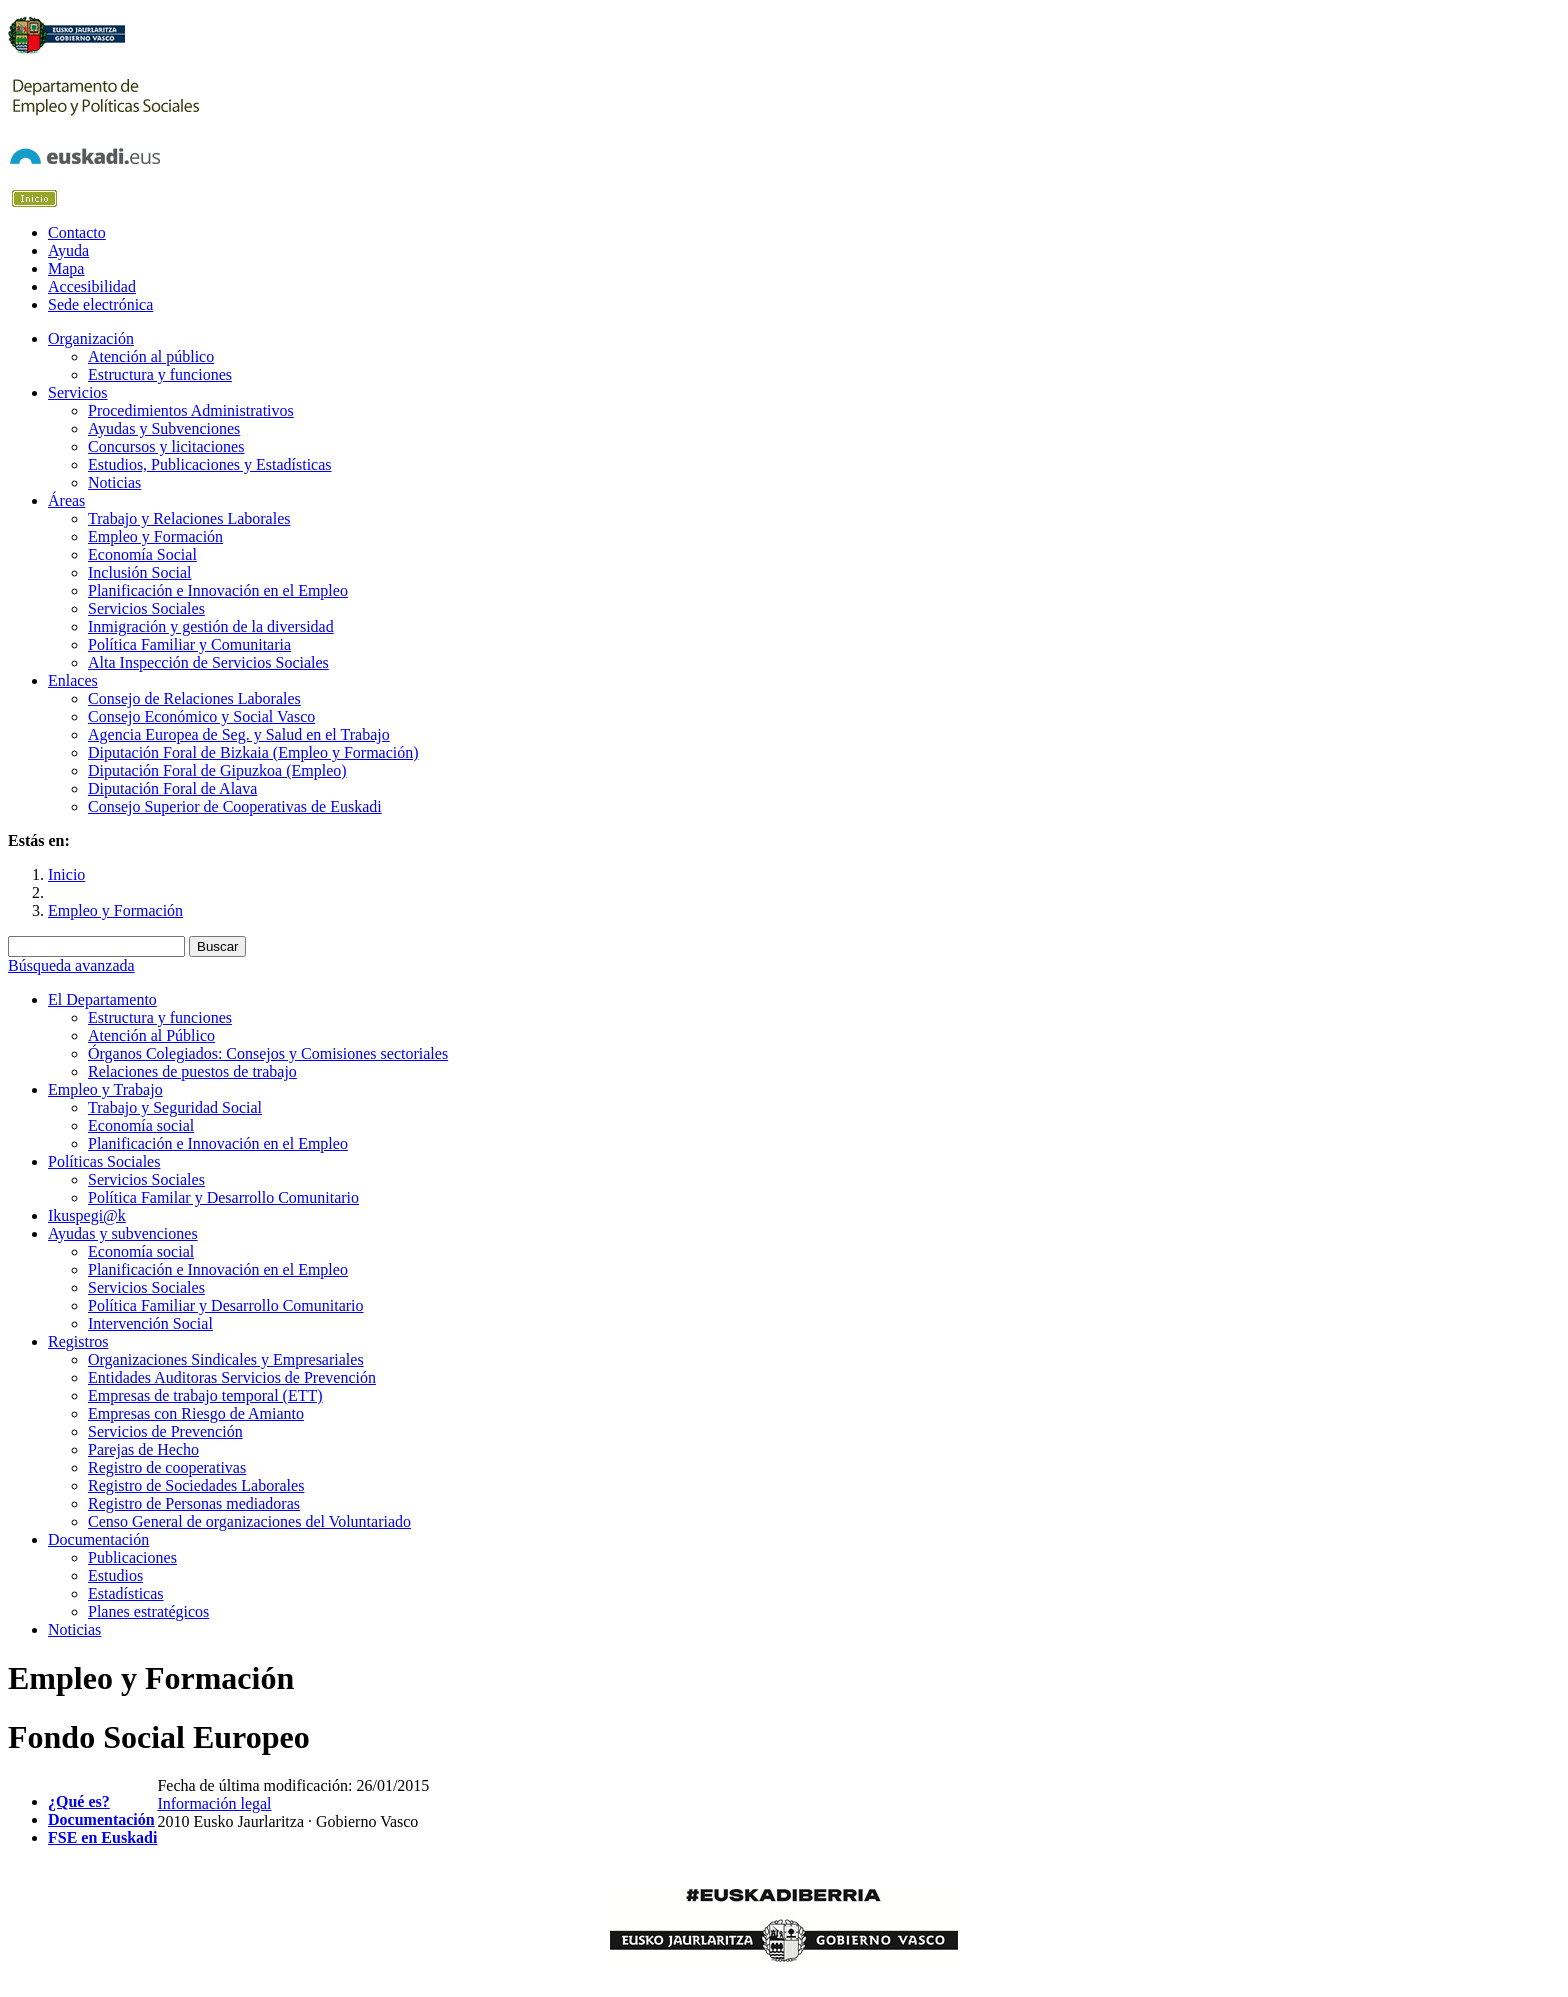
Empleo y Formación (115, 910)
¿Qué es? (79, 1801)
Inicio (66, 874)
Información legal (214, 1803)
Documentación (101, 1819)
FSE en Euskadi (102, 1837)
